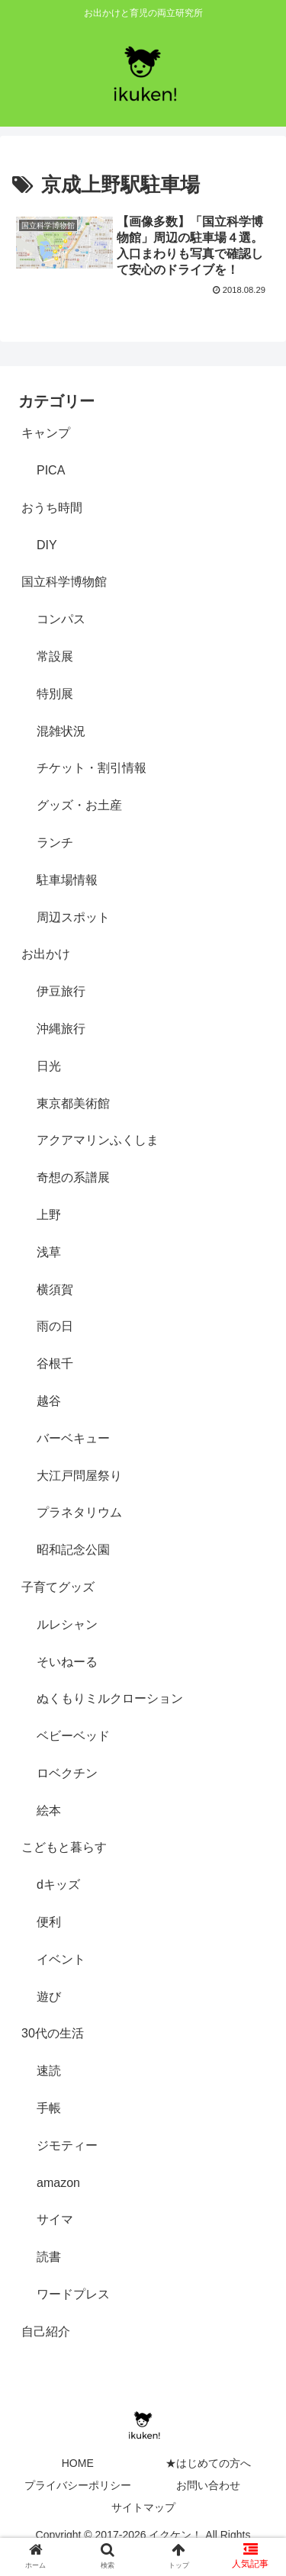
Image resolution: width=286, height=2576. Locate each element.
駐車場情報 (67, 879)
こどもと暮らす (64, 1847)
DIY (47, 545)
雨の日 (55, 1326)
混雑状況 (61, 731)
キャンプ (45, 432)
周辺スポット (73, 917)
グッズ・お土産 (79, 805)
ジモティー (67, 2145)
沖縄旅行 (61, 1028)
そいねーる (67, 1661)
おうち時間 (51, 507)
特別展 (55, 693)
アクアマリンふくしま (98, 1140)
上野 (49, 1214)
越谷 (49, 1400)
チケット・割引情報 (91, 767)
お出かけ (45, 953)
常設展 (55, 656)
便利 (49, 1921)
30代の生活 (52, 2033)
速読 (49, 2070)
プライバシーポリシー (77, 2485)
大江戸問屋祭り (79, 1475)
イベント (61, 1959)
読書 (49, 2256)
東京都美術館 (73, 1103)
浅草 (49, 1252)
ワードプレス (73, 2294)
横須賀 (55, 1289)
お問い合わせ (208, 2485)
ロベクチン (67, 1773)
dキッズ (58, 1884)
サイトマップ (143, 2507)
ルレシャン (67, 1624)
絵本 (49, 1810)
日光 (49, 1066)
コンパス (61, 619)
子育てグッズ (58, 1587)
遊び (49, 1996)
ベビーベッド (73, 1735)
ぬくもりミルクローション (110, 1698)
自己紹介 (45, 2331)
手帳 (49, 2108)
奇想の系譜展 (73, 1177)
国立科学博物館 (64, 581)
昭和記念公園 (73, 1549)
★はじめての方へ (208, 2463)
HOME (78, 2463)
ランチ (55, 842)
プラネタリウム (79, 1512)
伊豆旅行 (61, 991)
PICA (51, 470)
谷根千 (55, 1363)
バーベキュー (73, 1438)
